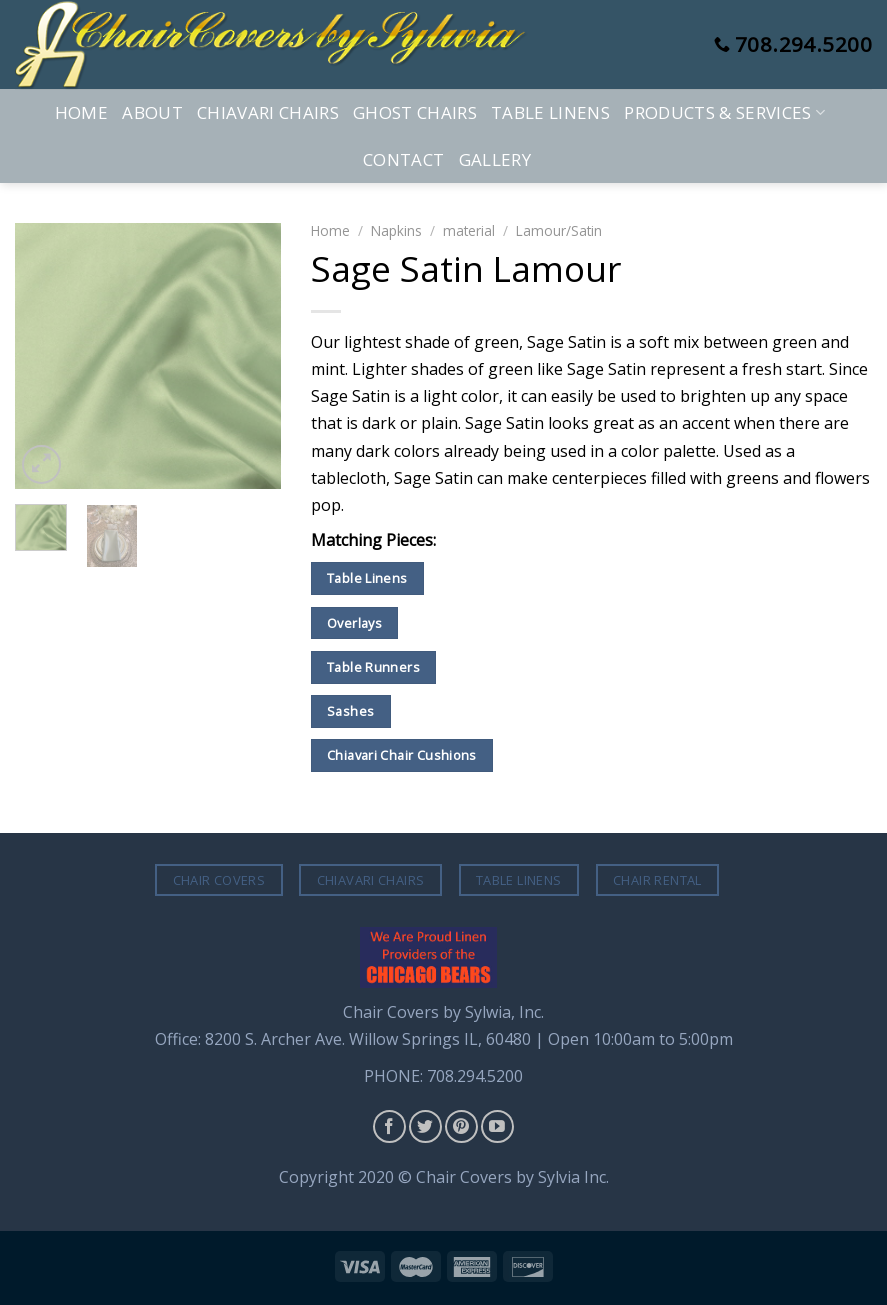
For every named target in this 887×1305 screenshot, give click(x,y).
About (152, 112)
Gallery (495, 159)
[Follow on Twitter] (425, 1126)
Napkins (396, 230)
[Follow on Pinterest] (461, 1126)
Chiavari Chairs (268, 112)
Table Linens (550, 112)
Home (81, 112)
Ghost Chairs (415, 112)
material (469, 230)
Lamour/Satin (559, 230)
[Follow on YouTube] (497, 1126)
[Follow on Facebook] (389, 1126)
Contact (403, 159)
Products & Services (724, 112)
